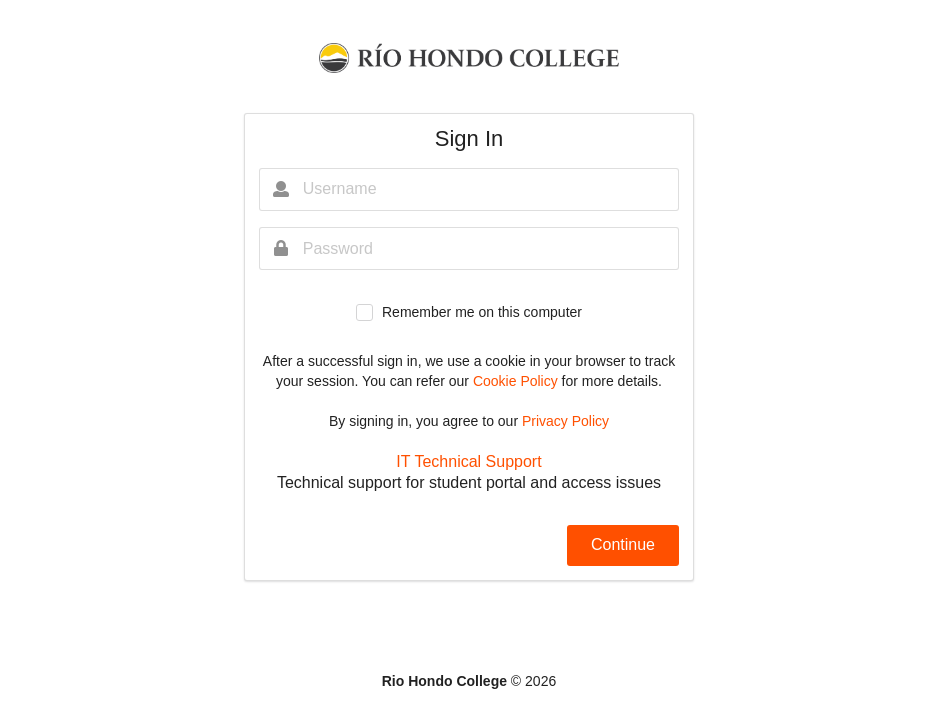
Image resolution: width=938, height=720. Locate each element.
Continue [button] (623, 544)
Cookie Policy (517, 381)
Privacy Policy (565, 421)
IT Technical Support (468, 461)
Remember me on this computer (482, 312)
